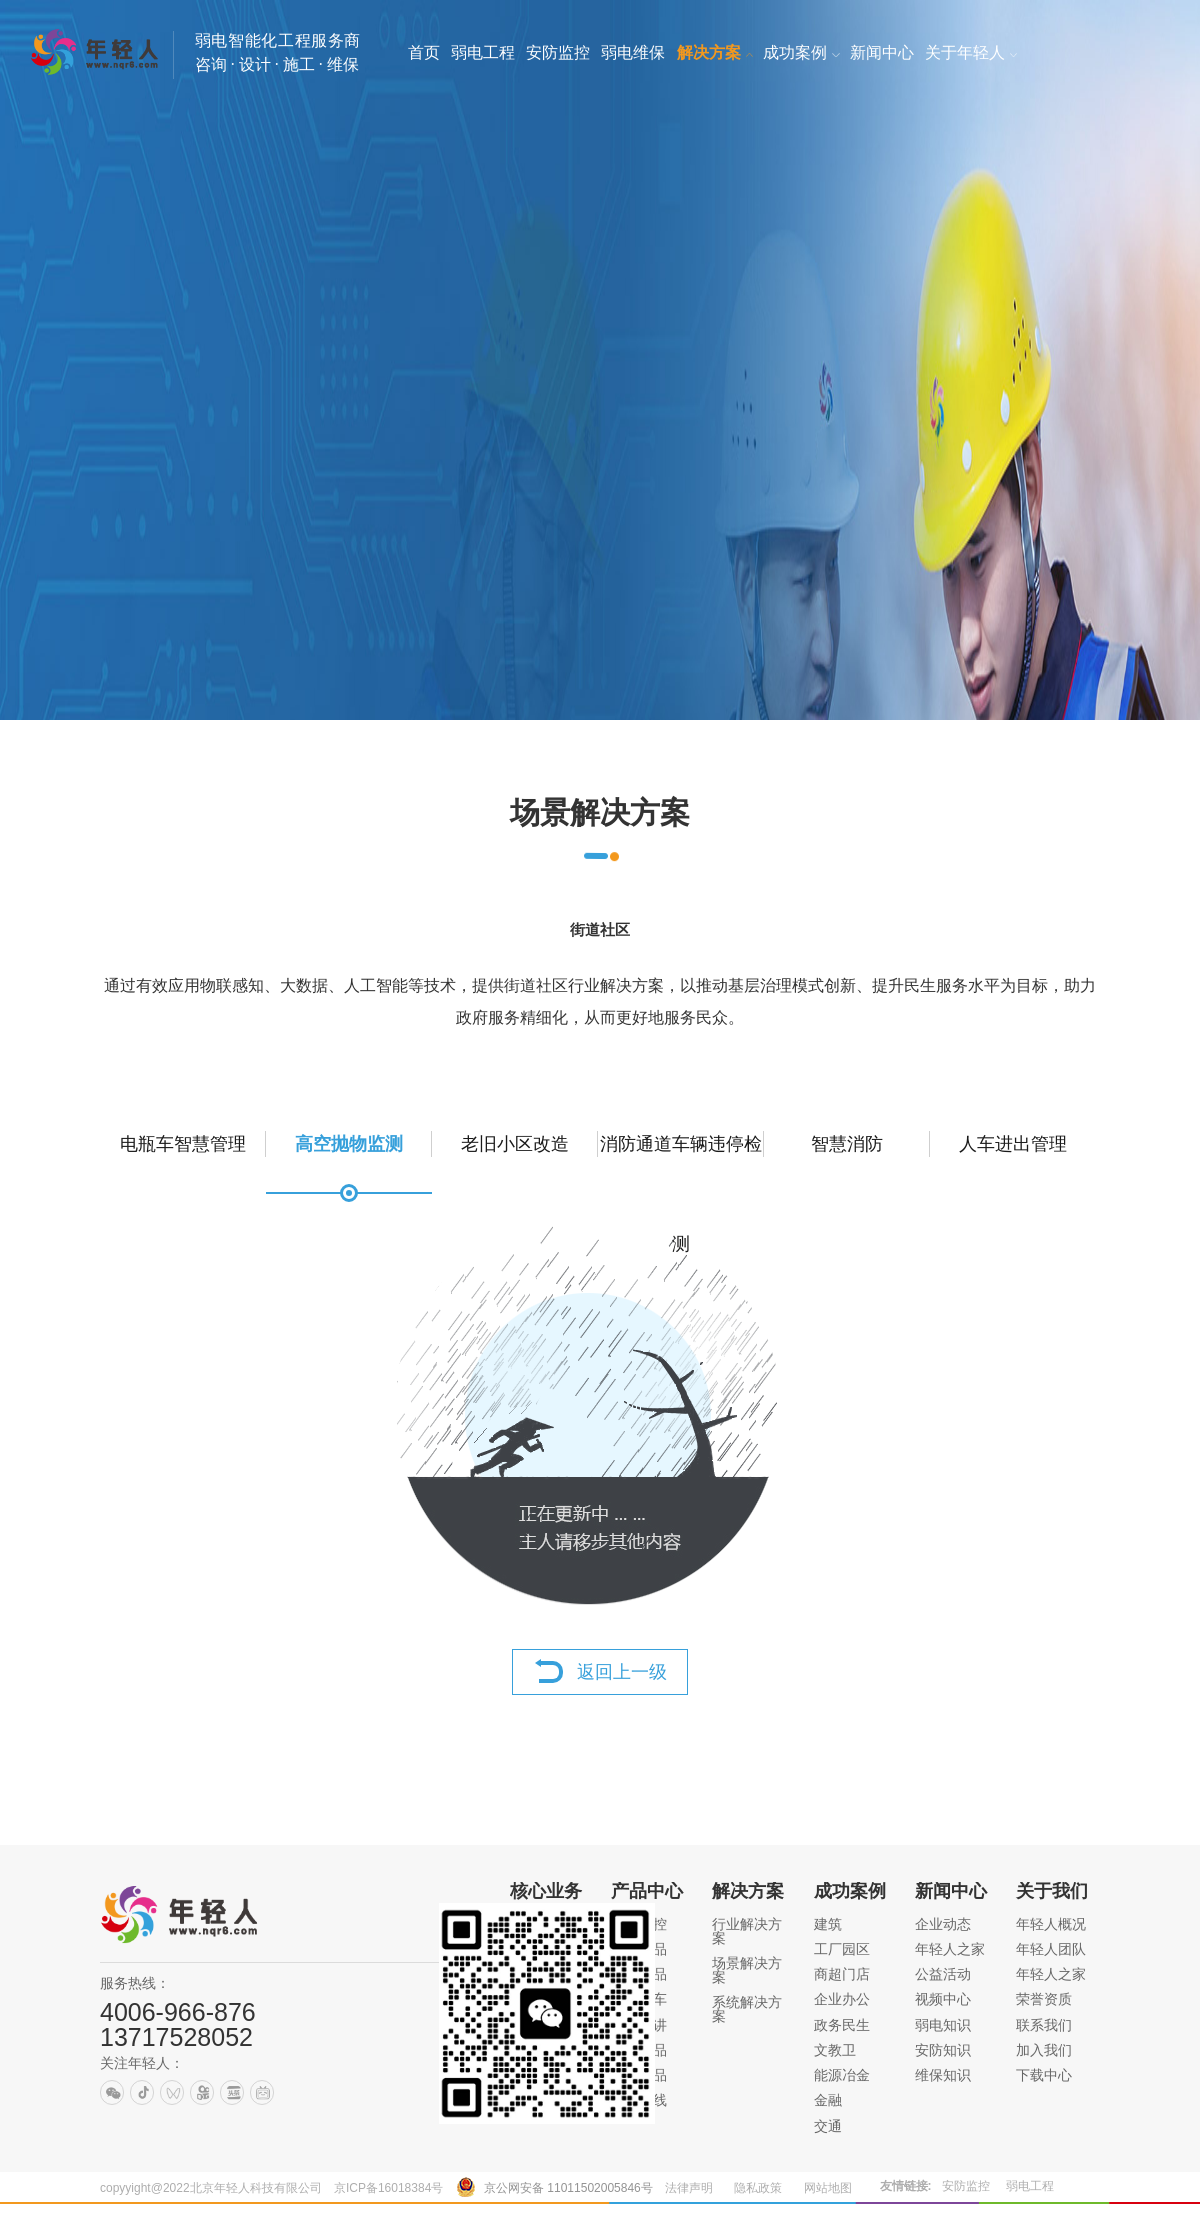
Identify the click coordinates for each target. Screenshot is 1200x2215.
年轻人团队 (1051, 1949)
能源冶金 (842, 2075)
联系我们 (1044, 2025)
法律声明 (689, 2188)
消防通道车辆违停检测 (681, 1164)
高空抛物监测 (349, 1144)
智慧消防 (847, 1144)
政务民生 (842, 2025)
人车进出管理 (1013, 1144)
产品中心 (647, 1891)
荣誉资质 (1044, 1999)
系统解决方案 (747, 2009)
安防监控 (966, 2186)
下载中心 (1044, 2075)
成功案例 (850, 1891)
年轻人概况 (1051, 1924)
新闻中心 (951, 1891)
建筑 (828, 1924)
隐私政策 (758, 2188)
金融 (828, 2100)
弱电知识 (943, 2025)
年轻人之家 (950, 1949)
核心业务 (546, 1891)
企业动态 (943, 1924)
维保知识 (943, 2075)
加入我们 (1044, 2050)
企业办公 (842, 1999)
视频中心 (943, 1999)
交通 (828, 2126)
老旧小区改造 (515, 1144)
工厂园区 (842, 1949)
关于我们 (1052, 1891)
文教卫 (835, 2050)
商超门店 (842, 1974)
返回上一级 (622, 1672)
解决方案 (748, 1891)
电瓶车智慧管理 (183, 1144)
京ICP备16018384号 (388, 2188)
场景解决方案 (747, 1970)
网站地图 (828, 2188)
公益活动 (943, 1974)
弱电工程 (1030, 2186)
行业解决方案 (747, 1931)
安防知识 (943, 2050)
